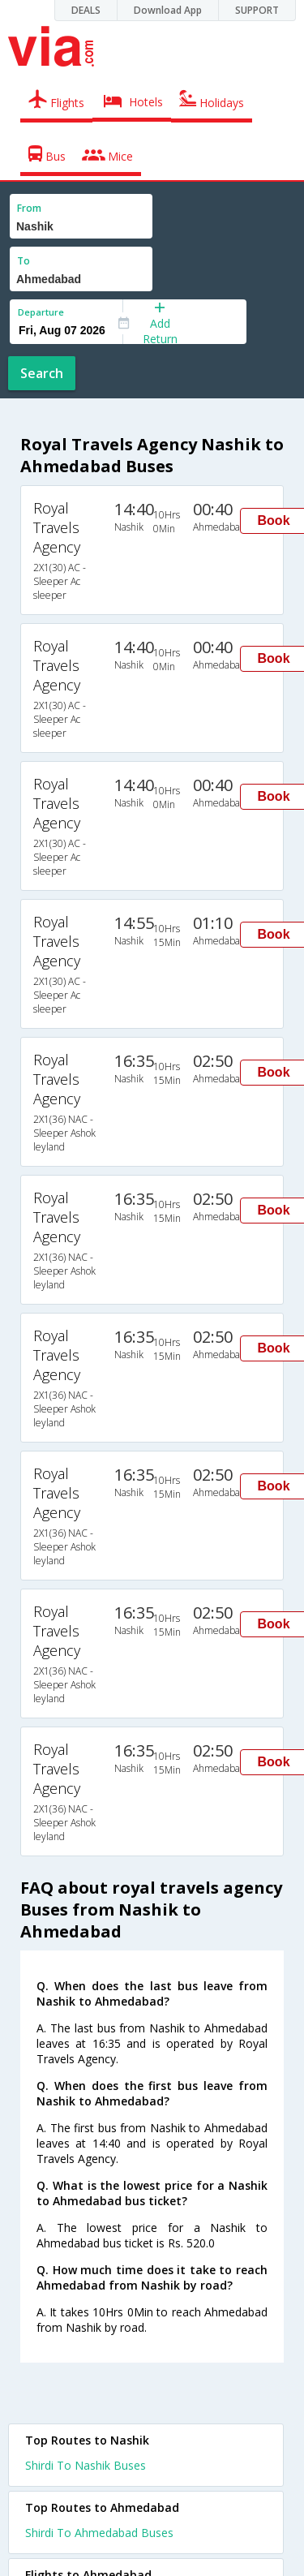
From (29, 208)
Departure (41, 312)
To (23, 261)
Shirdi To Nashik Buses (85, 2465)
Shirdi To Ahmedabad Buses (99, 2532)
